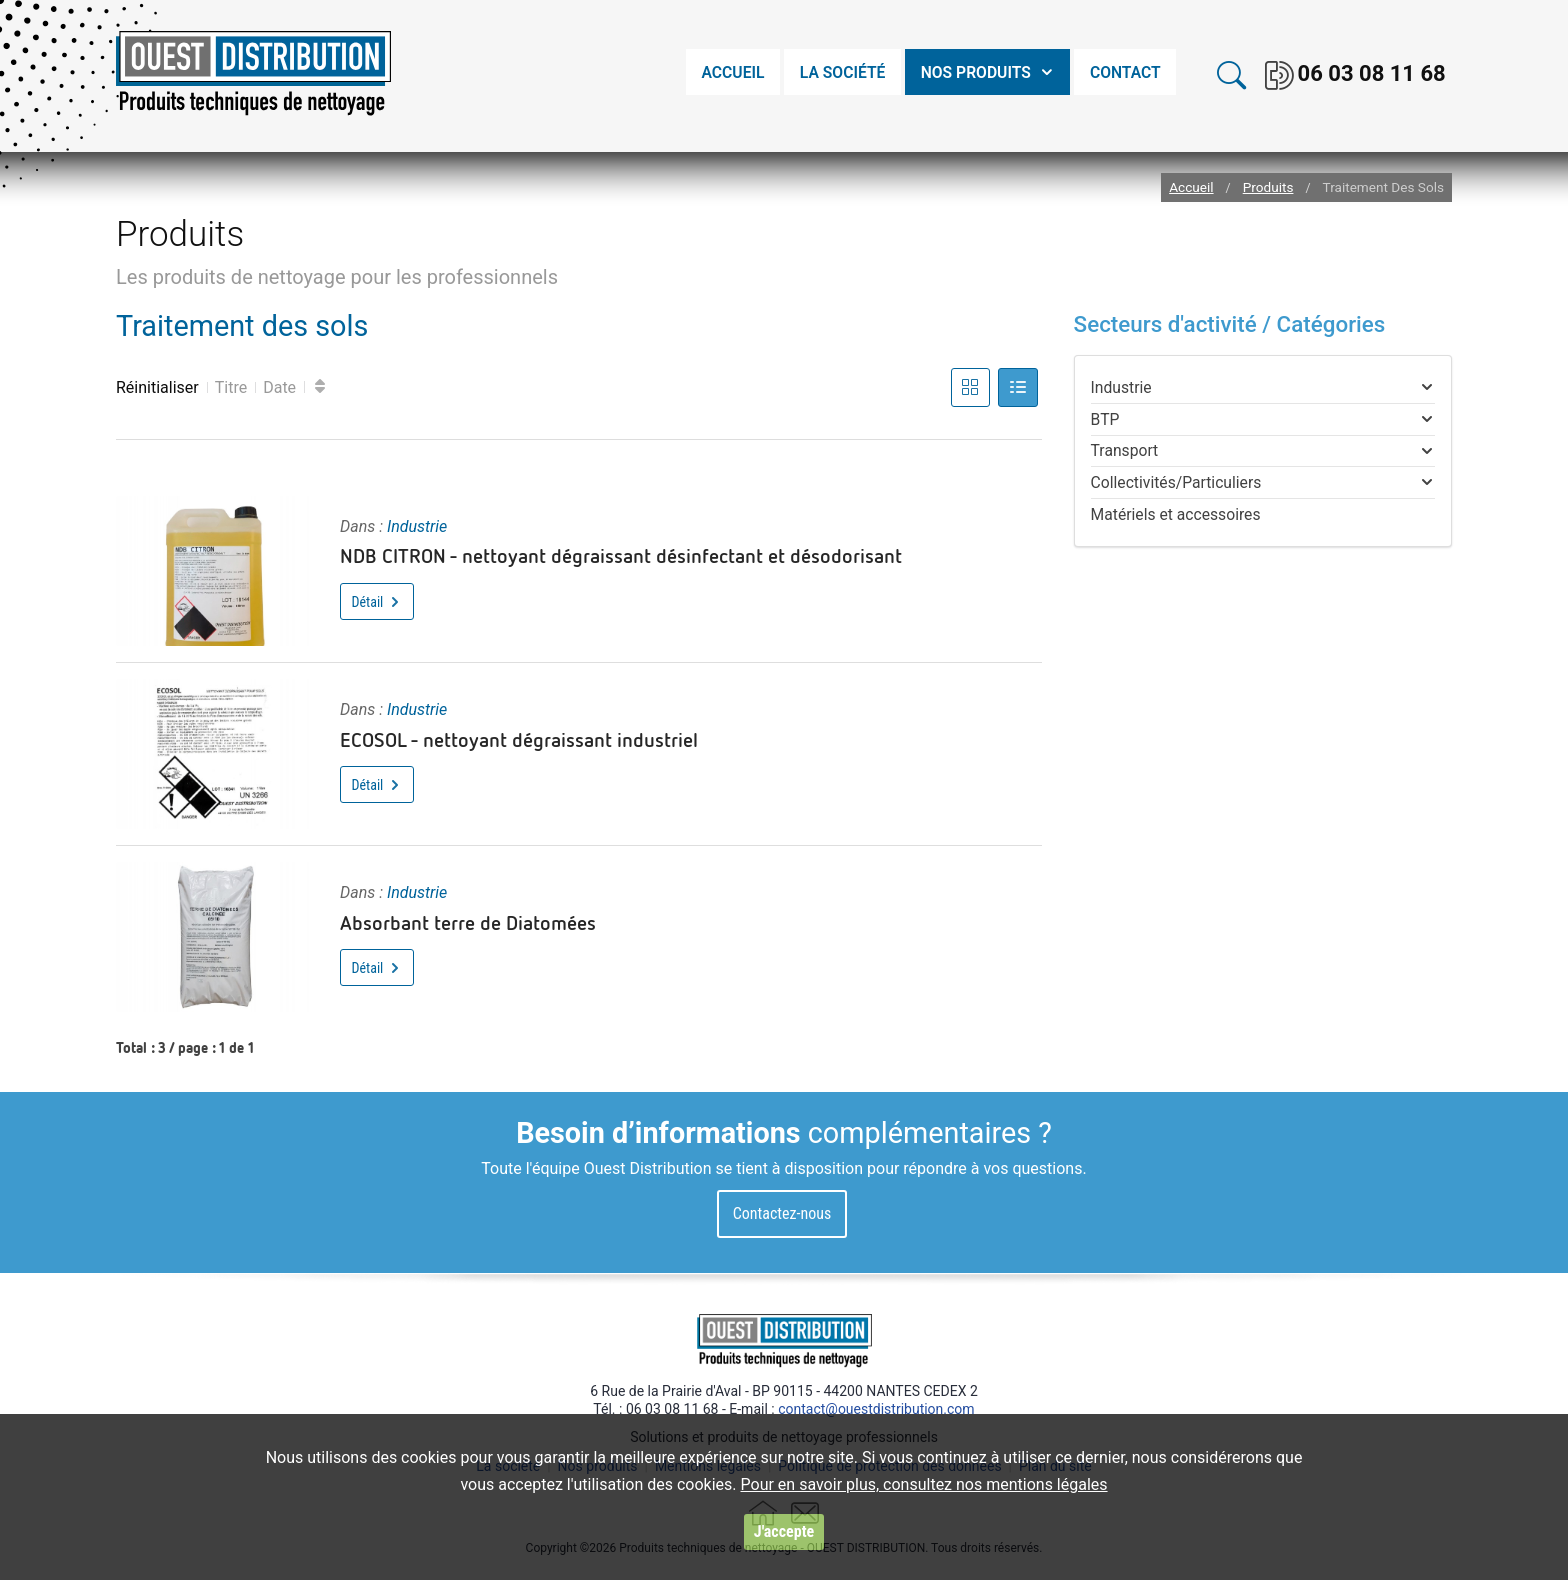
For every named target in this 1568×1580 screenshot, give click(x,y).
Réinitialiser (157, 387)
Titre (231, 387)
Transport (1125, 450)
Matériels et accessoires (1176, 514)
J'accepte (784, 1531)
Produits (1268, 188)
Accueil (1191, 188)
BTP (1105, 419)
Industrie (417, 526)
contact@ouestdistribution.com (876, 1409)
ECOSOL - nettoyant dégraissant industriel (519, 739)
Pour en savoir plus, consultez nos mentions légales (924, 1484)
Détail (377, 602)
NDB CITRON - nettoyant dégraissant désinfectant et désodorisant (621, 555)
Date (279, 387)
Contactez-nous (782, 1213)
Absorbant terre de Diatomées (468, 922)
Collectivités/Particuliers (1176, 482)
